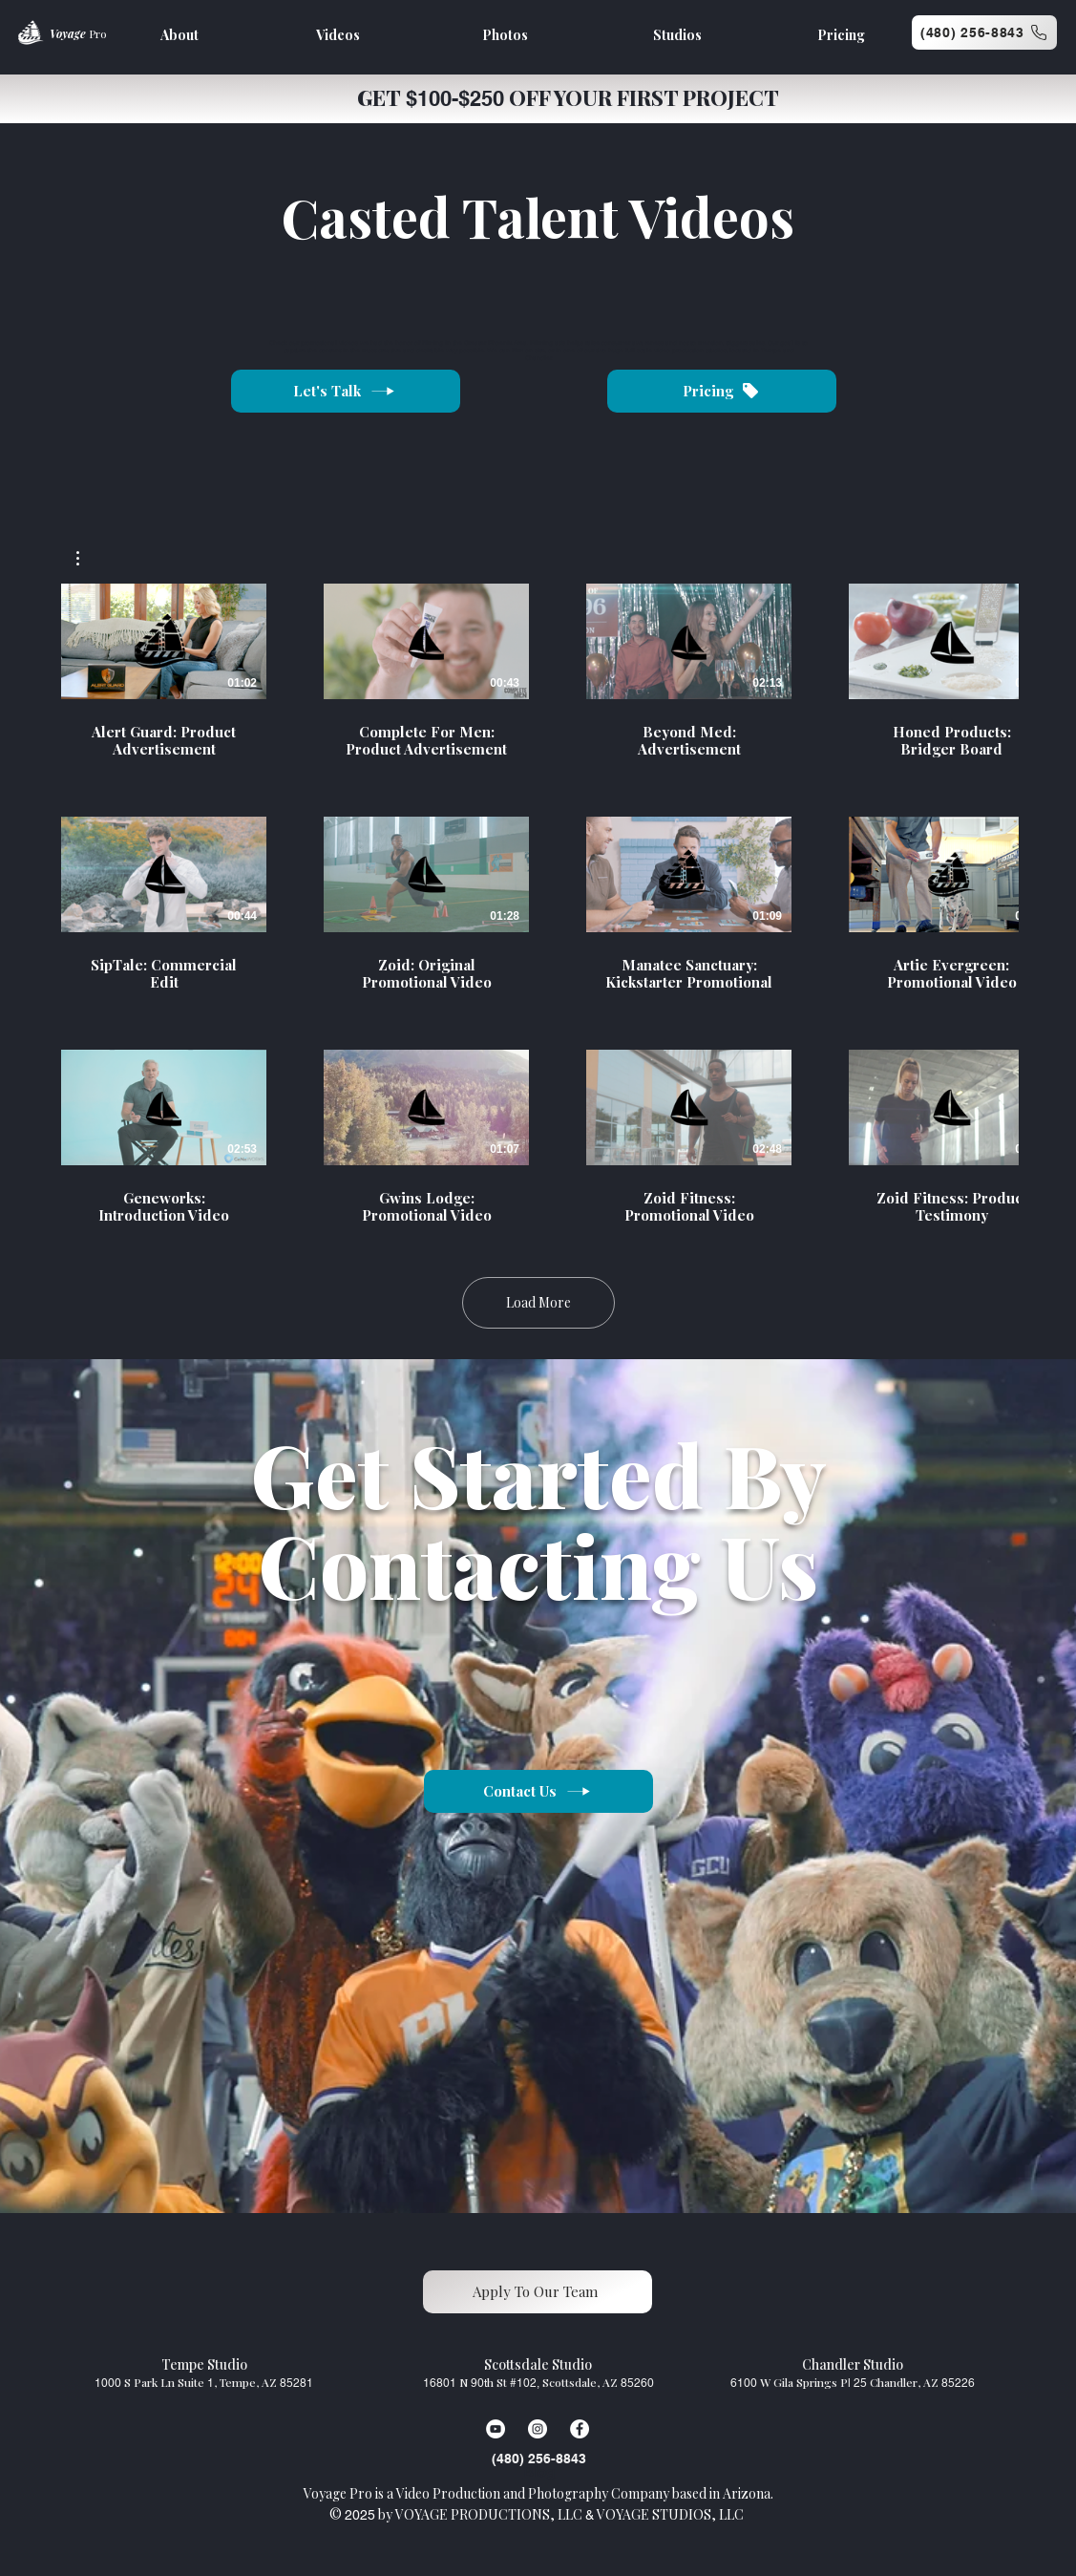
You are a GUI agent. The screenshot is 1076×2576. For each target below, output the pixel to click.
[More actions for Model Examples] (87, 558)
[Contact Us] (538, 1791)
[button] (87, 558)
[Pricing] (721, 391)
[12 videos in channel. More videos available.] (538, 904)
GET (381, 97)
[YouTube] (495, 2428)
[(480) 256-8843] (984, 32)
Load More (538, 1302)
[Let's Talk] (345, 391)
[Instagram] (537, 2428)
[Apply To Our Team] (537, 2291)
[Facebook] (579, 2428)
